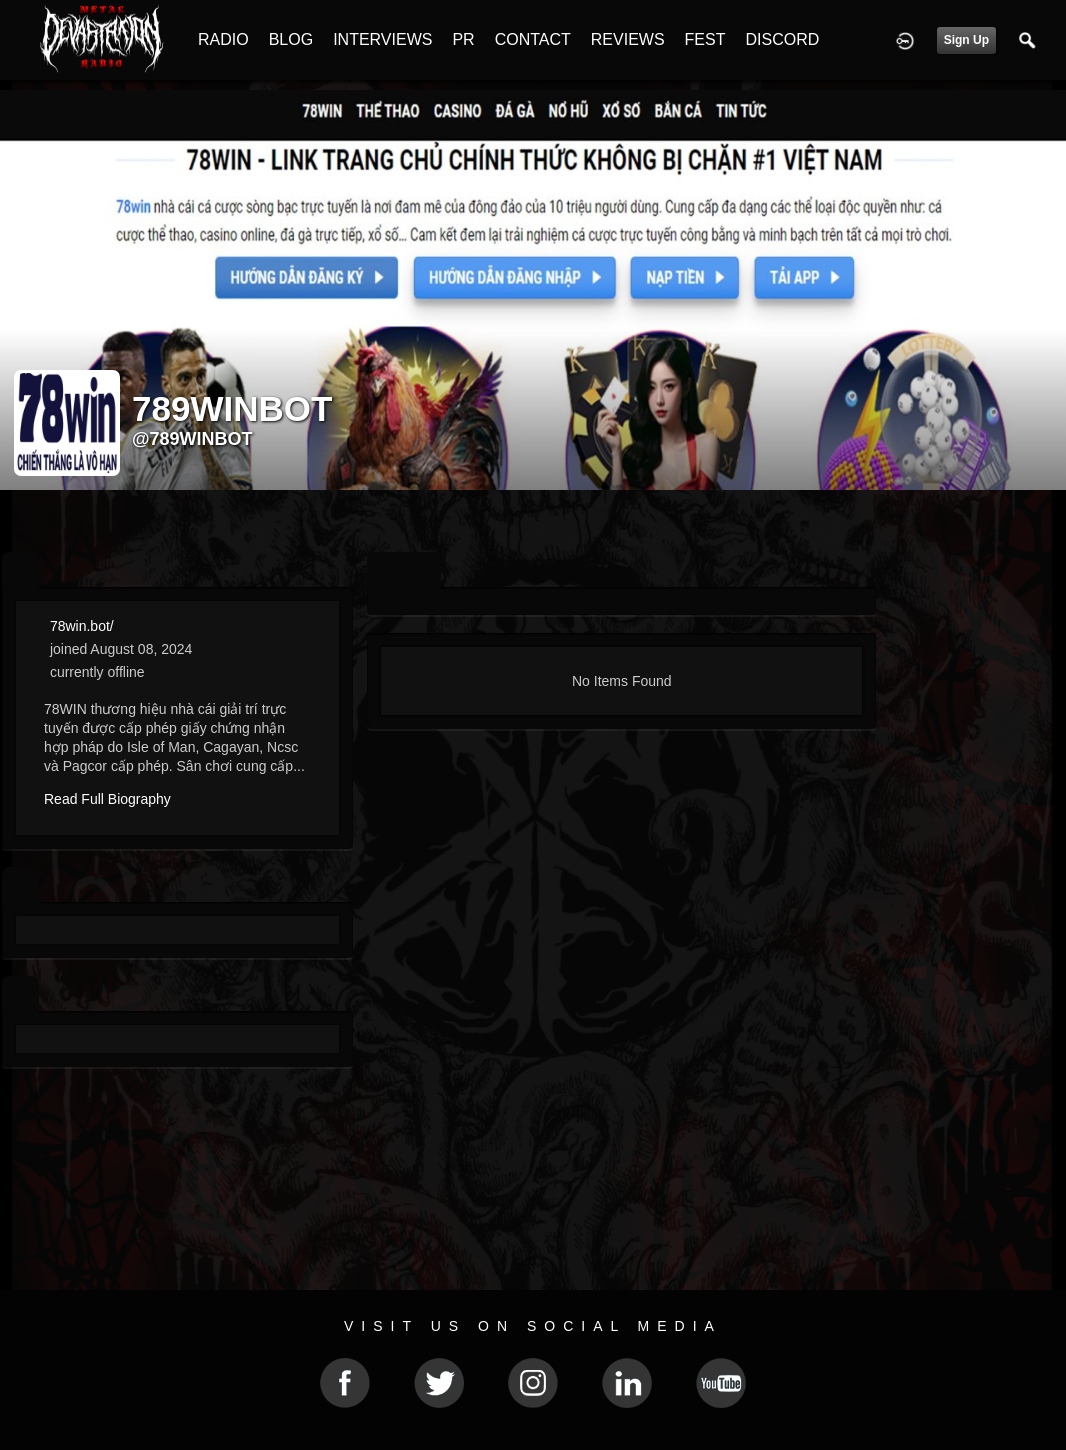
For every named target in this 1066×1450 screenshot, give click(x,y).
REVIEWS (628, 39)
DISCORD (782, 39)
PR (463, 39)
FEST (705, 39)
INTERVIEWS (382, 39)
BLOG (291, 39)
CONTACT (533, 39)
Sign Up (966, 40)
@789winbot (192, 439)
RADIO (223, 39)
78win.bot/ (82, 626)
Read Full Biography (107, 799)
